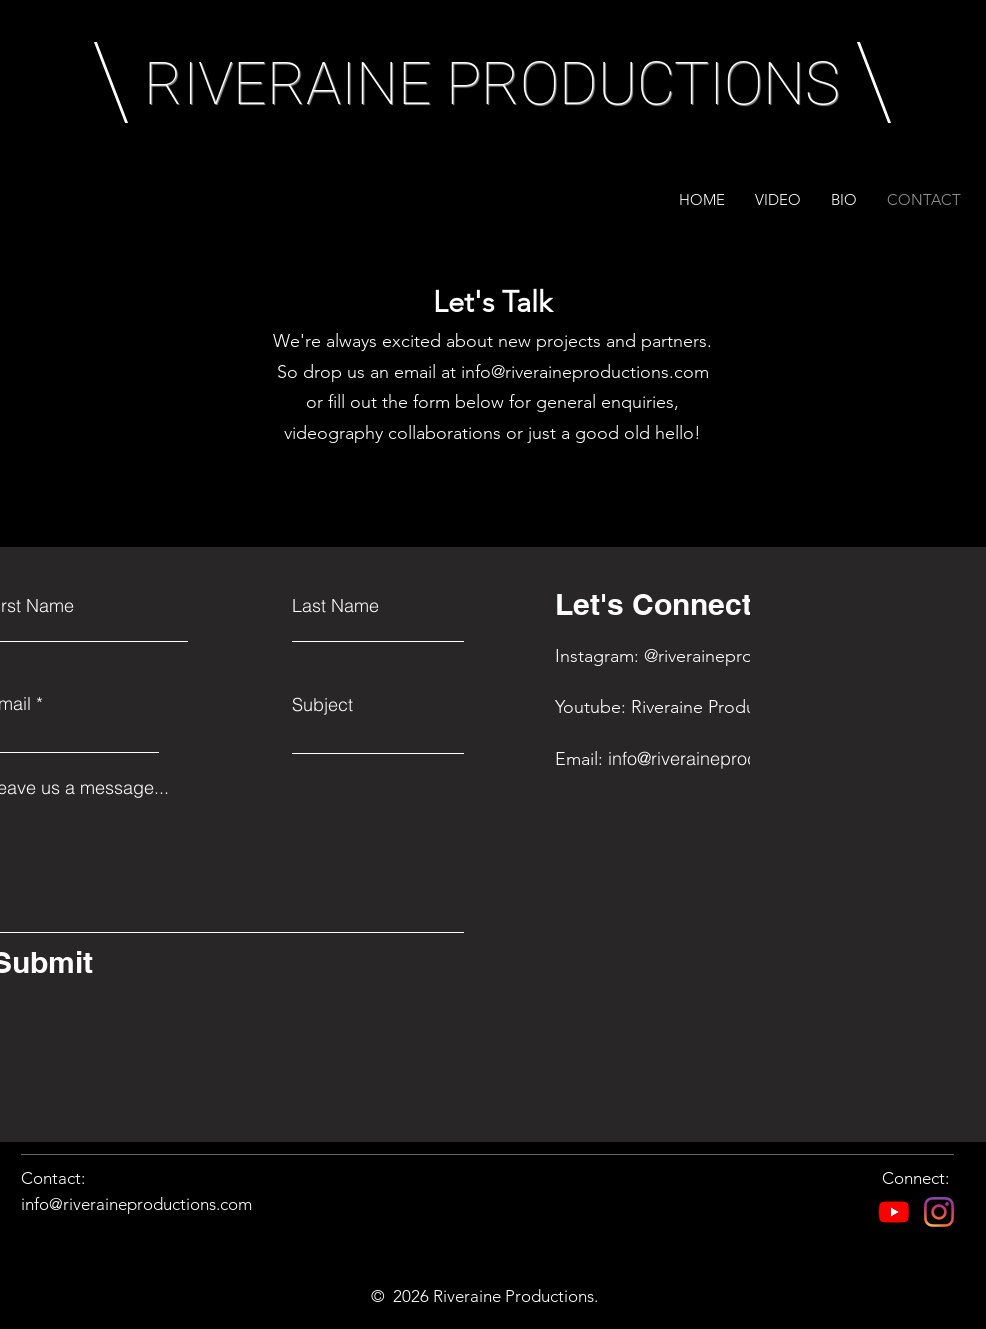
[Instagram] (939, 1212)
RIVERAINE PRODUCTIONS (492, 83)
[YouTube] (894, 1212)
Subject (322, 705)
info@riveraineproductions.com (585, 372)
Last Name (335, 606)
